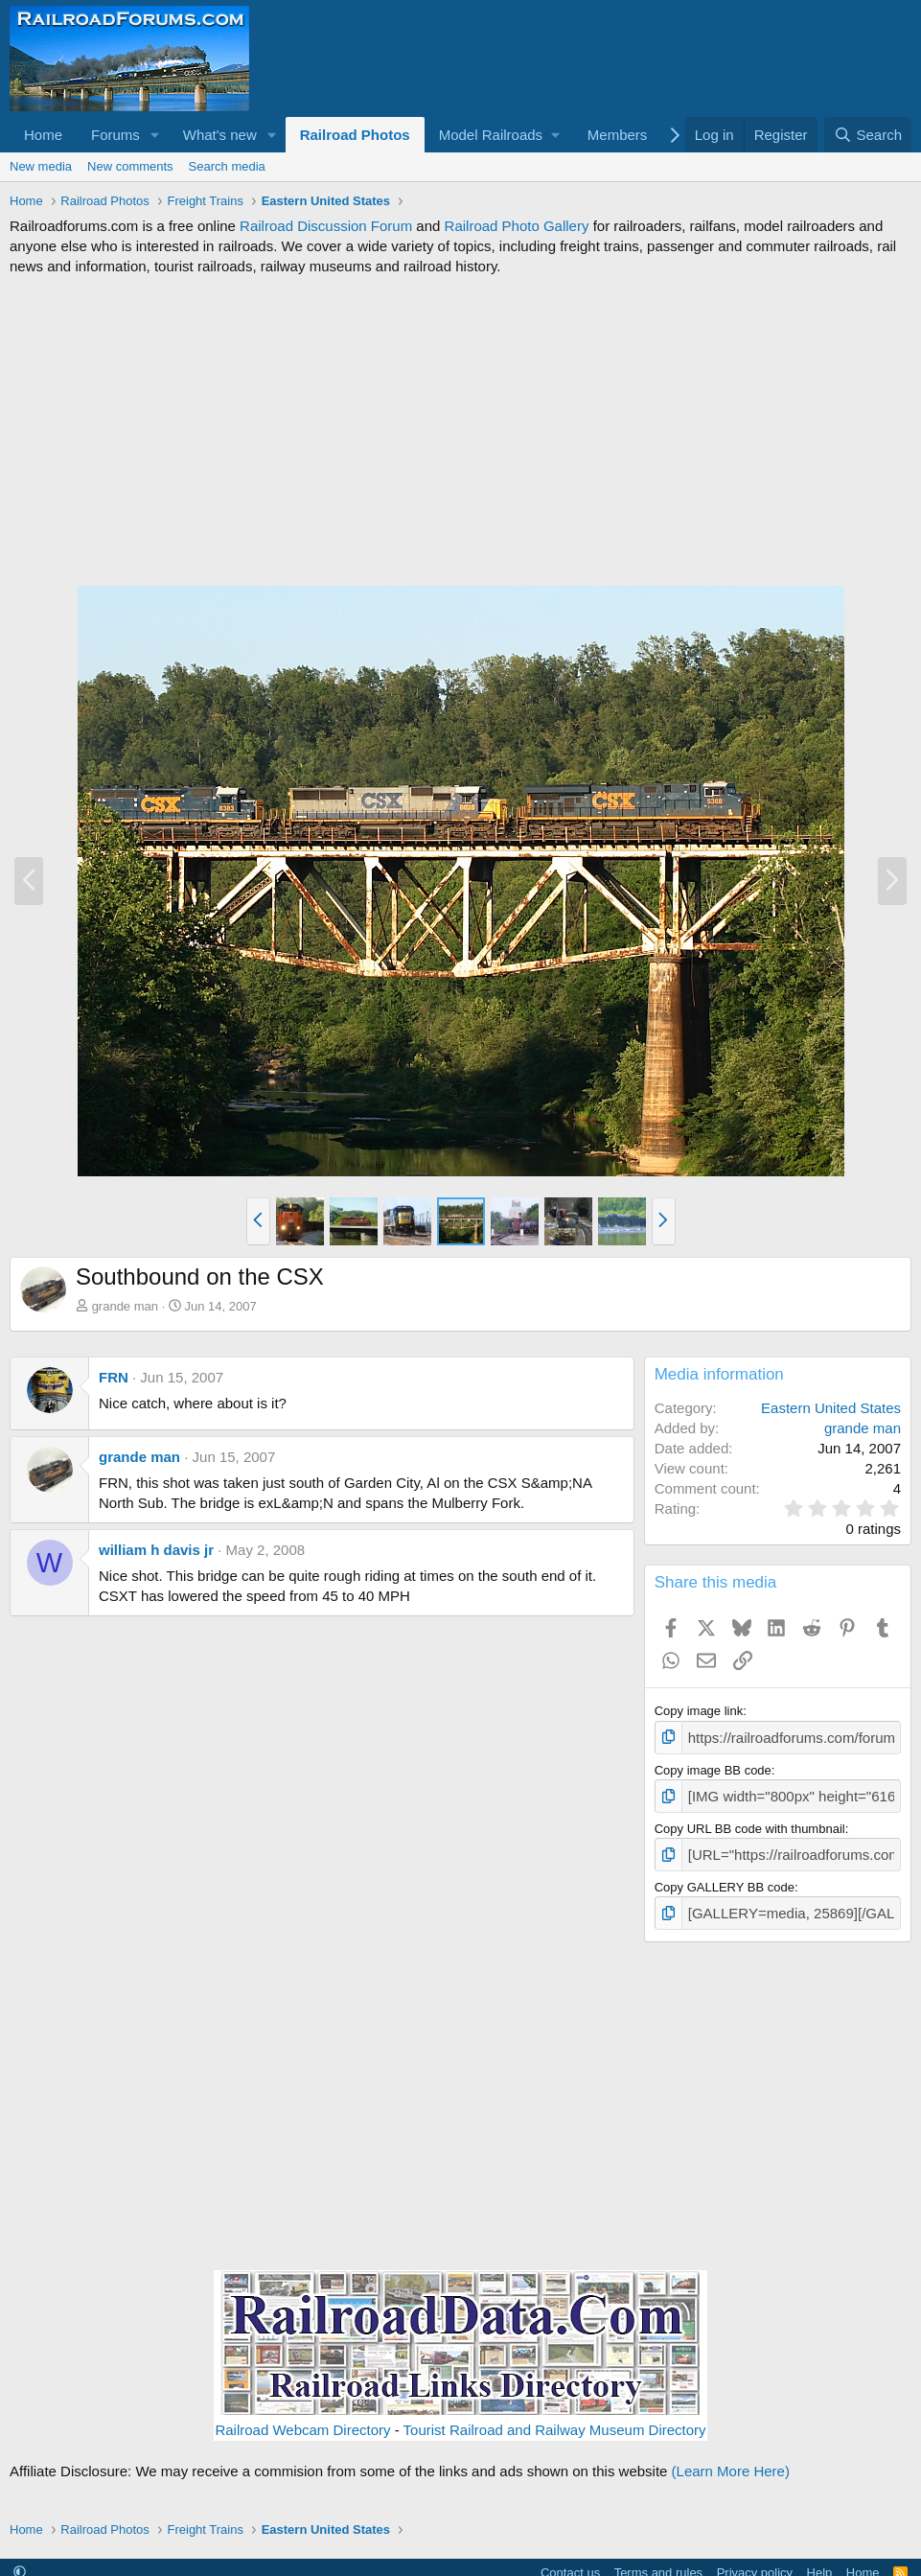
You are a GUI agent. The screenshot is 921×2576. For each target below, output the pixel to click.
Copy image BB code (713, 1767)
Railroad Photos (355, 135)
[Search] (867, 134)
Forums (115, 135)
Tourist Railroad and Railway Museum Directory (554, 2419)
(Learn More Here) (731, 2460)
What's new (220, 135)
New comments (130, 166)
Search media (227, 166)
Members (617, 135)
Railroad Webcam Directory (302, 2419)
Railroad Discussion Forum (326, 226)
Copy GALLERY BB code (724, 1878)
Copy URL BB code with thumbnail (750, 1823)
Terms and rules (658, 2561)
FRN (113, 1377)
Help (820, 2561)
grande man (125, 1306)
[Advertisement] (460, 430)
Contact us (570, 2561)
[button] (155, 134)
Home (43, 135)
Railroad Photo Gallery (517, 226)
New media (41, 166)
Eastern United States (831, 1408)
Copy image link (699, 1711)
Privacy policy (755, 2561)
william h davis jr (156, 1550)
